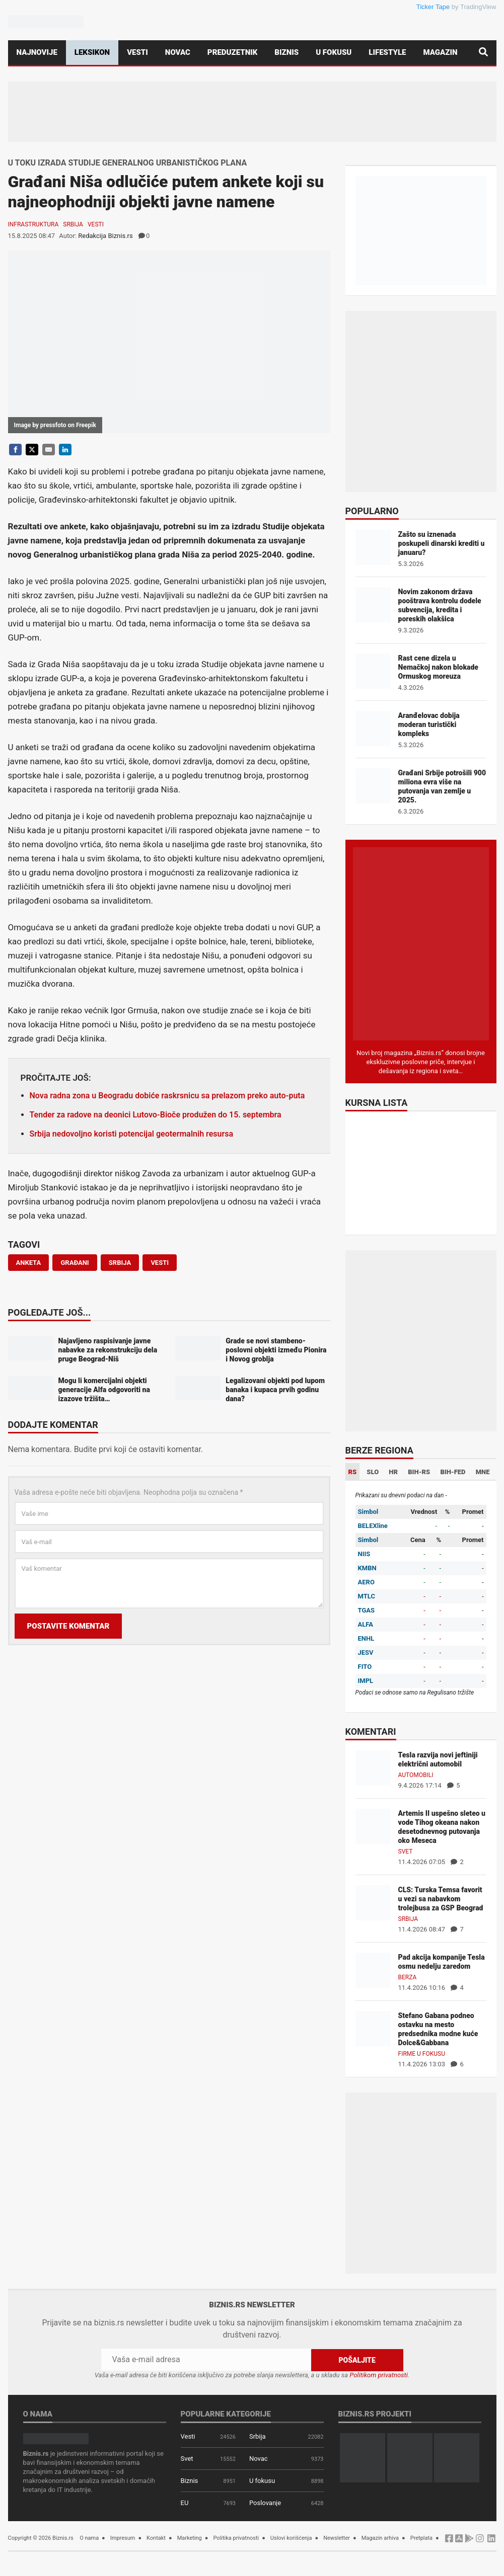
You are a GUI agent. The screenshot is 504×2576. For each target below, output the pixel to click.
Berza (407, 1977)
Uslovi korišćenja (291, 2538)
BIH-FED (452, 1472)
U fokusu (333, 52)
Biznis (286, 52)
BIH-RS (419, 1472)
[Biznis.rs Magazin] (421, 943)
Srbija (73, 224)
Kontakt (156, 2538)
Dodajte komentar (53, 1425)
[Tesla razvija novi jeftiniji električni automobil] (373, 1767)
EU (185, 2503)
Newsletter (336, 2538)
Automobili (416, 1775)
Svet (405, 1851)
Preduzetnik (232, 52)
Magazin (440, 52)
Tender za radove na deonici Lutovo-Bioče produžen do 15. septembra (155, 1114)
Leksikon (92, 52)
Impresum (122, 2538)
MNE (483, 1472)
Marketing (189, 2538)
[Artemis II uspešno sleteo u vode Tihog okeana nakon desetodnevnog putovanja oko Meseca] (373, 1825)
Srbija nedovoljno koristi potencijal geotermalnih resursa (132, 1134)
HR (393, 1472)
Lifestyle (387, 52)
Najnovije (37, 52)
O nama (89, 2538)
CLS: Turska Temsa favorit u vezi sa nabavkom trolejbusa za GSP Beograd (440, 1899)
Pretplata (421, 2538)
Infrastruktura (33, 224)
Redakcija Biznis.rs (105, 235)
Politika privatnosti (236, 2538)
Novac (177, 52)
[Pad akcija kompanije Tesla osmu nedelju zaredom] (373, 1969)
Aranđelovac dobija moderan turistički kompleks (429, 724)
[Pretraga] (483, 52)
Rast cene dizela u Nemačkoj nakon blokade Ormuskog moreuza (438, 667)
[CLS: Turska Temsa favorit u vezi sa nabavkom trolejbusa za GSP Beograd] (373, 1902)
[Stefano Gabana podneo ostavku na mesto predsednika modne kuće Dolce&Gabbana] (373, 2028)
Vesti (137, 52)
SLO (373, 1472)
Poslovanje (265, 2503)
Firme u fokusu (421, 2053)
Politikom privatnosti (378, 2375)
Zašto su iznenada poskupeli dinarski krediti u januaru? (441, 543)
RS (352, 1472)
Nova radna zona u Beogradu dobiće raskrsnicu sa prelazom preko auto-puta (167, 1095)
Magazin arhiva (380, 2538)
